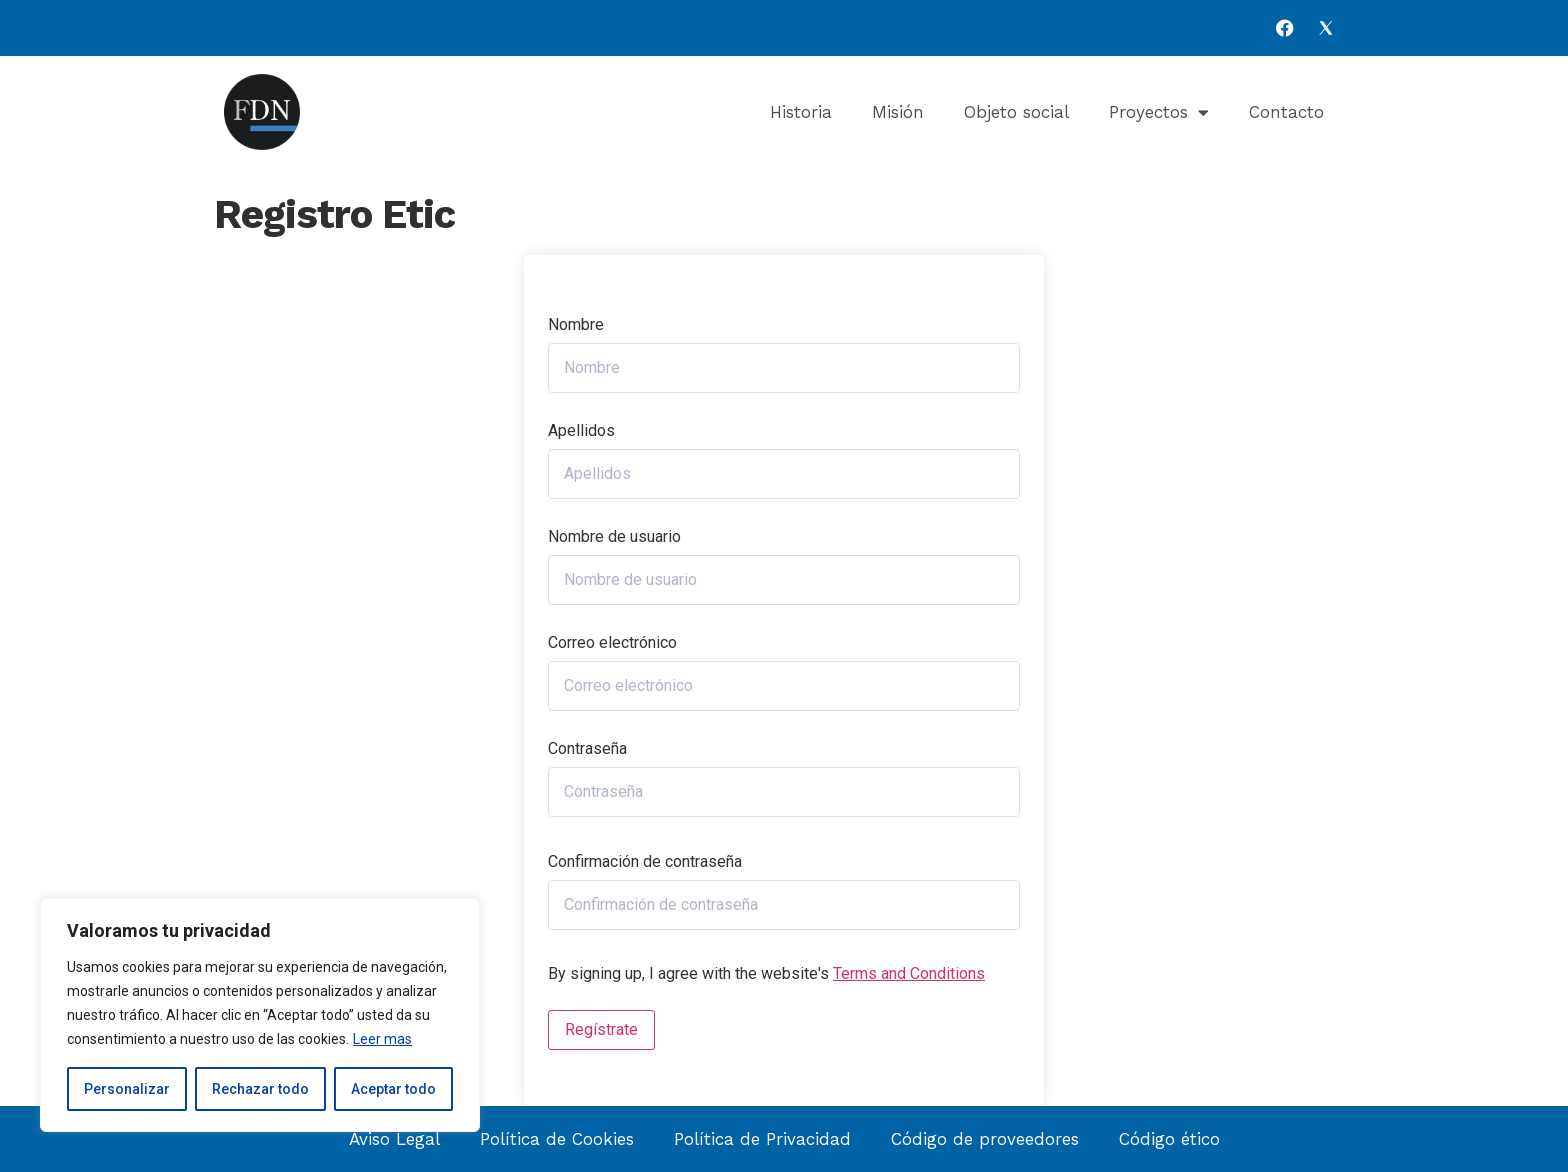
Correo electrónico (612, 643)
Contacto (1286, 112)
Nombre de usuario (614, 537)
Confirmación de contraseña (645, 862)
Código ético (1169, 1139)
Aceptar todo (393, 1089)
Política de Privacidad (762, 1139)
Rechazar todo (260, 1089)
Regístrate (601, 1029)
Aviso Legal (394, 1139)
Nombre (576, 325)
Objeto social (1016, 112)
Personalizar (127, 1089)
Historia (801, 112)
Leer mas (382, 1039)
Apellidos (581, 431)
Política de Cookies (557, 1139)
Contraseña (587, 749)
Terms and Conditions (909, 973)
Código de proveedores (985, 1139)
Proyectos (1159, 112)
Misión (898, 112)
